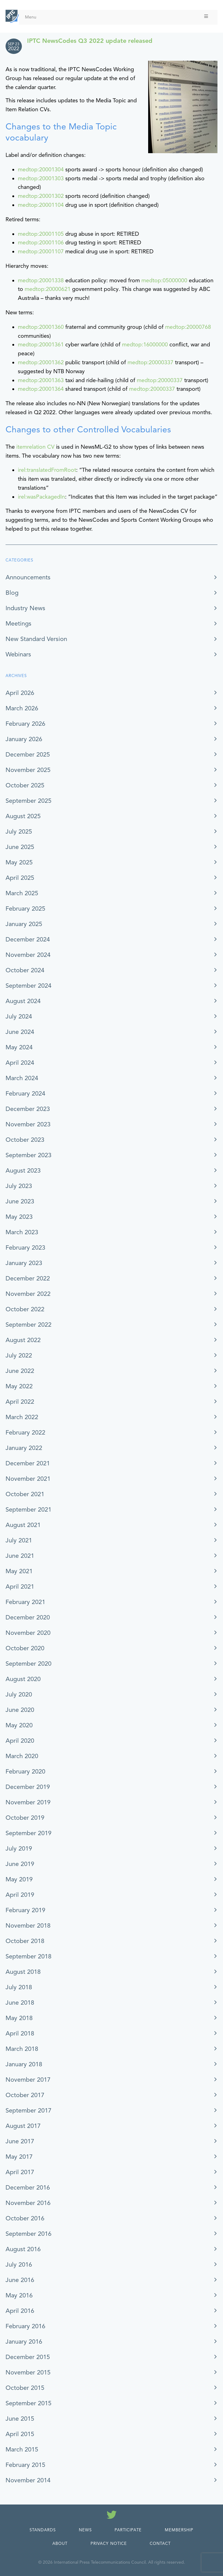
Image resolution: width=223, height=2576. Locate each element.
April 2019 (20, 1895)
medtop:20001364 (41, 389)
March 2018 (22, 2049)
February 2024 (25, 1093)
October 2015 (25, 2388)
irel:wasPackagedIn (41, 496)
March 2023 (22, 1232)
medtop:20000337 (150, 362)
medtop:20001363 (41, 380)
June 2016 (20, 2280)
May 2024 (19, 1047)
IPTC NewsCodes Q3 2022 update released (89, 41)
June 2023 (20, 1201)
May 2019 (19, 1879)
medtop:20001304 (41, 169)
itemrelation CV (35, 446)
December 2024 (28, 939)
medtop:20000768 (188, 327)
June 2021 (20, 1556)
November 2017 (28, 2080)
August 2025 (23, 816)
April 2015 (20, 2434)
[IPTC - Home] (12, 16)
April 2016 (20, 2311)
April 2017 (20, 2172)
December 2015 (28, 2357)
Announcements (28, 577)
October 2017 (25, 2095)
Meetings (18, 623)
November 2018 (28, 1925)
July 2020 (19, 1694)
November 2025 (28, 770)
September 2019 (28, 1833)
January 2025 (24, 924)
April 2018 (20, 2033)
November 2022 (28, 1294)
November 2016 (28, 2203)
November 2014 (28, 2480)
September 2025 (28, 801)
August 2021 (23, 1525)
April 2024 (20, 1063)
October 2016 (25, 2218)
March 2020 (22, 1756)
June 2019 (20, 1864)
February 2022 (25, 1432)
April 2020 (20, 1741)
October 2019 (25, 1818)
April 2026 (20, 693)
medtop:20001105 (41, 234)
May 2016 (19, 2295)
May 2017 (19, 2157)
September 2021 (28, 1509)
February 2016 (25, 2326)
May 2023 (19, 1217)
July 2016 (19, 2264)
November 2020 (28, 1633)
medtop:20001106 (41, 242)
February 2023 (25, 1247)
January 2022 (24, 1448)
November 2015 (28, 2372)
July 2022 (19, 1355)
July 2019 (19, 1848)
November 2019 (28, 1802)
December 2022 (28, 1278)
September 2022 (28, 1325)
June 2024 (20, 1032)
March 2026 (22, 708)
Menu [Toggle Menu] (117, 16)
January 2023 (24, 1263)
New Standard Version (36, 639)
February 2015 (25, 2465)
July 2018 (19, 1987)
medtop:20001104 (41, 205)
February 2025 (25, 908)
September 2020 (28, 1664)
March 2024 (22, 1078)
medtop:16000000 (145, 344)
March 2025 (22, 893)
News (85, 2530)
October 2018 (25, 1941)
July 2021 (19, 1540)
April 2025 (20, 878)
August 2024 (23, 1001)
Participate (128, 2530)
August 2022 (23, 1340)
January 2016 (24, 2341)
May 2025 (19, 862)
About (59, 2543)
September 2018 (28, 1956)
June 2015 (20, 2419)
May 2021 (19, 1571)
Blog (12, 593)
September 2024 (28, 986)
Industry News (25, 608)
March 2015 (22, 2449)
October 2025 (25, 785)
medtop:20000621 (48, 289)
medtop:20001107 (41, 251)
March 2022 (22, 1417)
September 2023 (28, 1155)
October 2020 (25, 1648)
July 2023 (19, 1186)
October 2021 (25, 1494)
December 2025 (28, 754)
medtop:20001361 (41, 344)
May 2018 (19, 2018)
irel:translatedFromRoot (47, 470)
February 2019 (25, 1910)
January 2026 (24, 739)
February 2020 (25, 1771)
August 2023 (23, 1170)
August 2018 (23, 1972)
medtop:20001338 (41, 280)
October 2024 (25, 970)
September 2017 (28, 2110)
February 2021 (25, 1602)
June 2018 (20, 2003)
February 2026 (25, 724)
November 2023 (28, 1124)
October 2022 (25, 1309)
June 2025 (20, 847)
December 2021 (28, 1463)
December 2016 (28, 2187)
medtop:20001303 (41, 178)
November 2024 (28, 955)
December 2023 (28, 1109)
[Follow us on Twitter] (112, 2516)
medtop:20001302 (41, 196)
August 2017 (23, 2126)
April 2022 (20, 1402)
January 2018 (24, 2064)
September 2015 (28, 2403)
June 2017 (20, 2141)
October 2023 (25, 1140)
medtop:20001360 (41, 327)
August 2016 (23, 2249)
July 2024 (19, 1016)
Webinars (18, 654)
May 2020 (19, 1725)
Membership (179, 2530)
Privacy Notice (109, 2543)
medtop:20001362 (41, 362)
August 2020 (23, 1679)
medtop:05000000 (164, 280)
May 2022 (19, 1386)
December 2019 (28, 1787)
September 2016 (28, 2234)
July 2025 (19, 831)
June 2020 (20, 1710)
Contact (160, 2543)
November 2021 (28, 1479)
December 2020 (28, 1617)
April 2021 (20, 1586)
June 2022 (20, 1371)
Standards (43, 2530)
